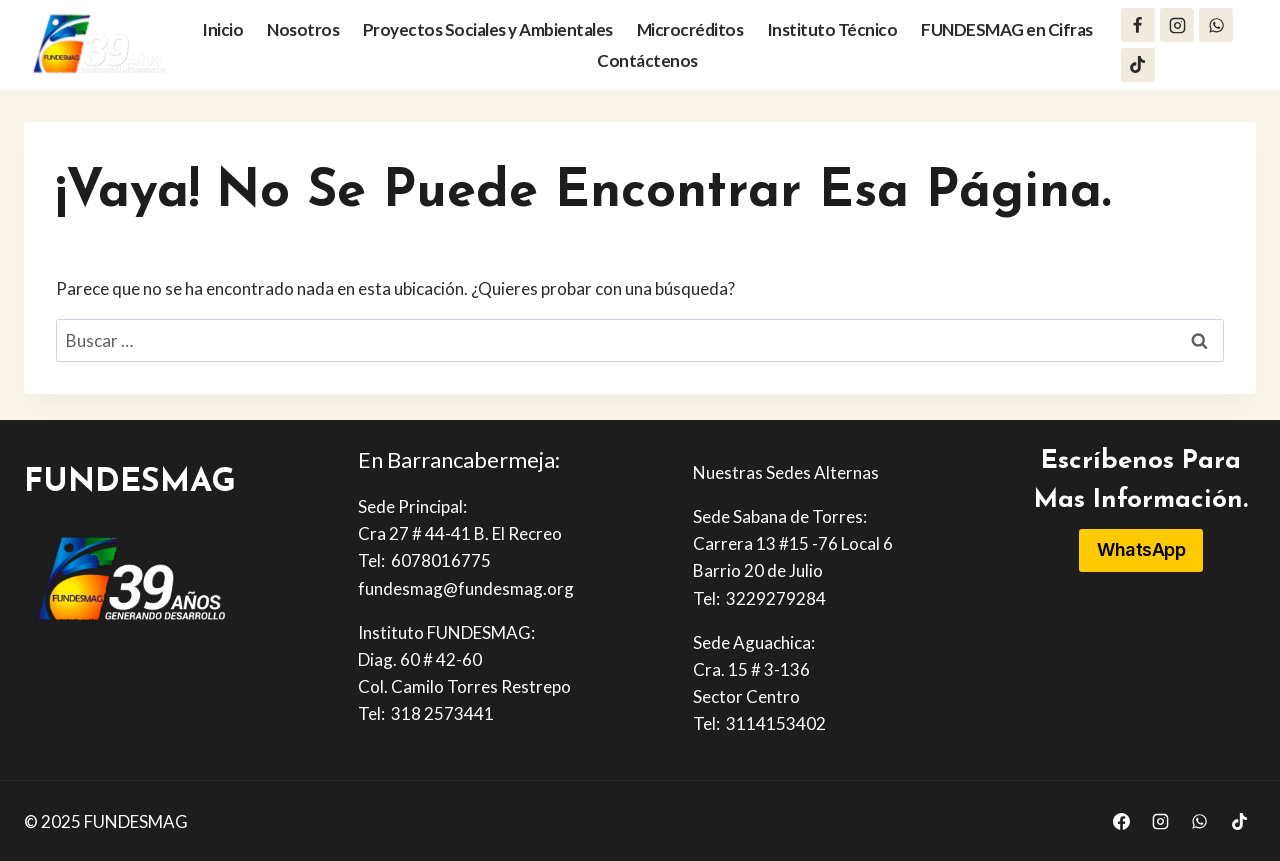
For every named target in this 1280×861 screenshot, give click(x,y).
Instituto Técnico (832, 29)
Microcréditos (690, 29)
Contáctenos (647, 60)
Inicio (222, 29)
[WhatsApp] (1216, 25)
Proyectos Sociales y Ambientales (488, 29)
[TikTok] (1138, 65)
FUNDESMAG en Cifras (1007, 29)
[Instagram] (1177, 25)
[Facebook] (1138, 25)
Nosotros (303, 29)
